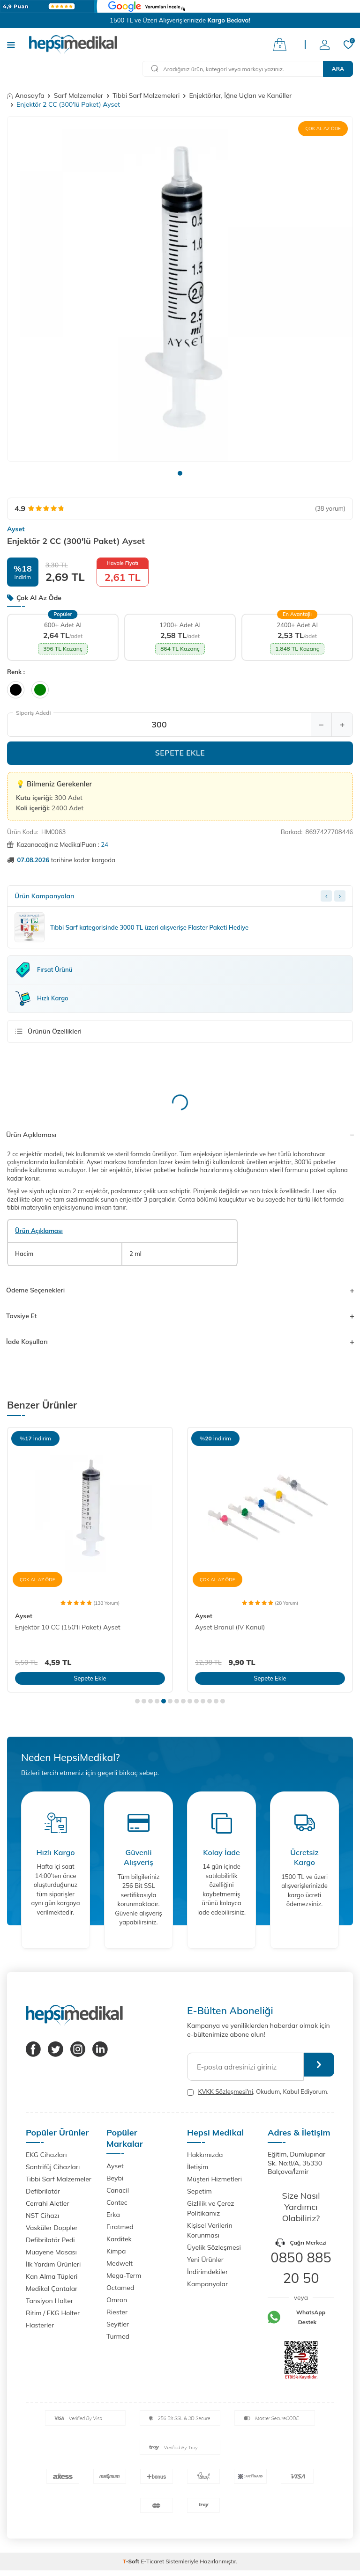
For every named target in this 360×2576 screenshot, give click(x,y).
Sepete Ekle (180, 752)
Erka (113, 2214)
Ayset (16, 529)
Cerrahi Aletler (47, 2203)
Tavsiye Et (180, 1316)
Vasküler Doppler (52, 2228)
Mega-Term (123, 2275)
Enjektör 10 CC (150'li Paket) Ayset (67, 1627)
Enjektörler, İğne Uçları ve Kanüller (240, 95)
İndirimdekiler (207, 2272)
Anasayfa (26, 95)
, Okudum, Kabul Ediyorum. (258, 2092)
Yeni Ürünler (205, 2259)
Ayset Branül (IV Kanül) (230, 1627)
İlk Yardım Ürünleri (53, 2264)
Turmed (117, 2336)
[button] (180, 473)
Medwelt (119, 2263)
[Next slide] (339, 896)
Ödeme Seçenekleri (180, 1290)
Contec (117, 2202)
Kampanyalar (207, 2284)
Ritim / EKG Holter (53, 2313)
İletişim (197, 2167)
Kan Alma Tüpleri (51, 2276)
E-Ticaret (152, 2561)
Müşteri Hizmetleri (214, 2179)
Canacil (117, 2190)
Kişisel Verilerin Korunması (209, 2230)
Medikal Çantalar (51, 2288)
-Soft (132, 2561)
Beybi (114, 2178)
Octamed (120, 2287)
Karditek (119, 2239)
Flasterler (40, 2325)
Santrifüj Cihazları (53, 2167)
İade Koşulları (180, 1341)
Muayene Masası (51, 2252)
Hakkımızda (205, 2154)
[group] (180, 289)
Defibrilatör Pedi (50, 2240)
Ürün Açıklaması (180, 1134)
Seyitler (117, 2324)
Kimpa (116, 2251)
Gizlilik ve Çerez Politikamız (210, 2208)
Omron (116, 2300)
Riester (117, 2312)
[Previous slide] (326, 896)
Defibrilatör (43, 2191)
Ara (338, 68)
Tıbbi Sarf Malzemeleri (146, 95)
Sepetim (199, 2191)
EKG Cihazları (46, 2154)
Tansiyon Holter (49, 2301)
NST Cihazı (42, 2215)
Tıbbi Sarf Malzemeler (58, 2179)
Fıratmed (120, 2227)
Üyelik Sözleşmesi (214, 2247)
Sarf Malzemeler (78, 95)
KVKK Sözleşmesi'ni (225, 2091)
